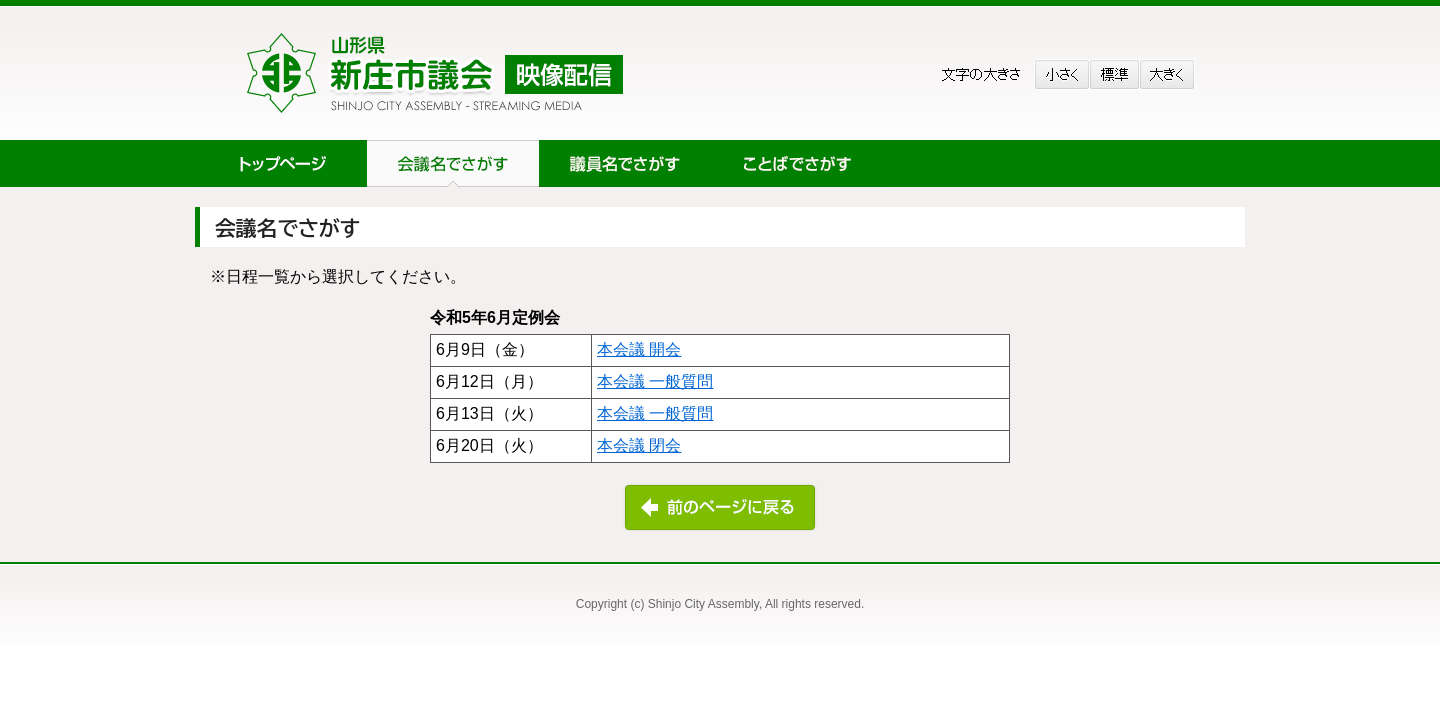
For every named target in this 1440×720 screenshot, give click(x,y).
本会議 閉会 (639, 445)
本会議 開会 (639, 349)
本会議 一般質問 (655, 381)
